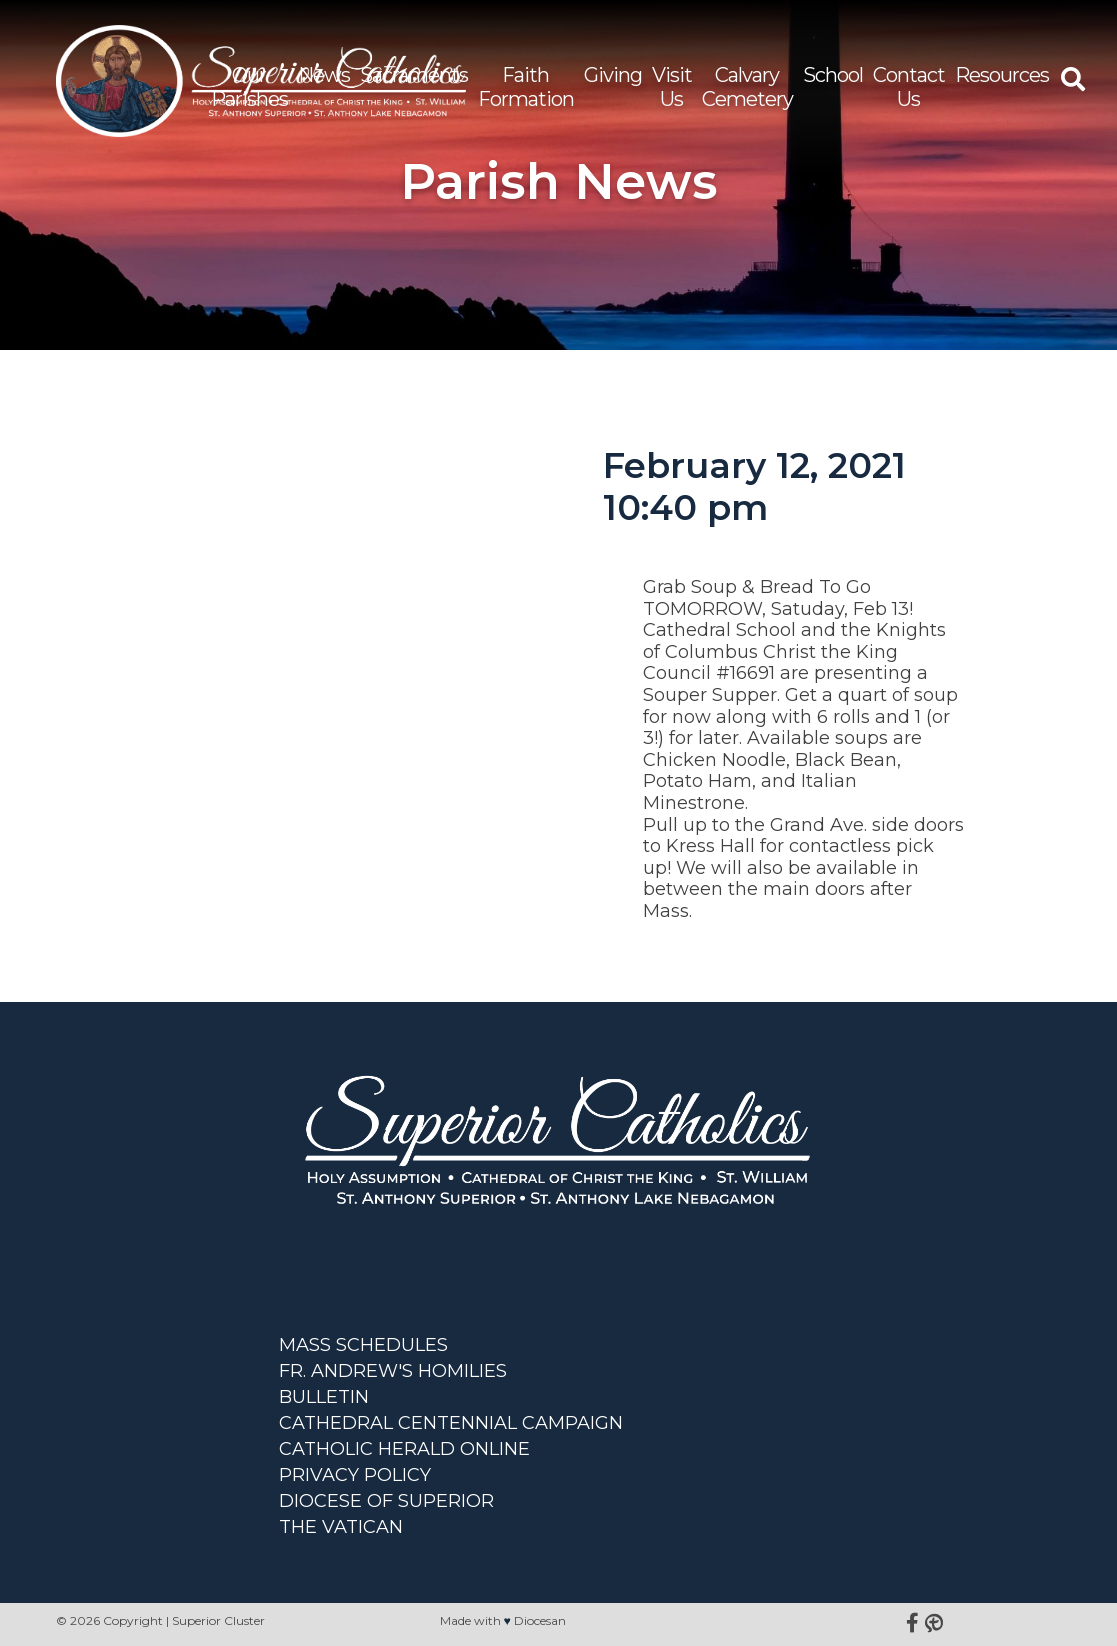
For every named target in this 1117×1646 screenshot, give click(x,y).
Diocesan (540, 1620)
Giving (613, 75)
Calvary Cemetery (747, 87)
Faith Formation (526, 87)
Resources (1002, 75)
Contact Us (909, 87)
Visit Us (672, 87)
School (833, 75)
